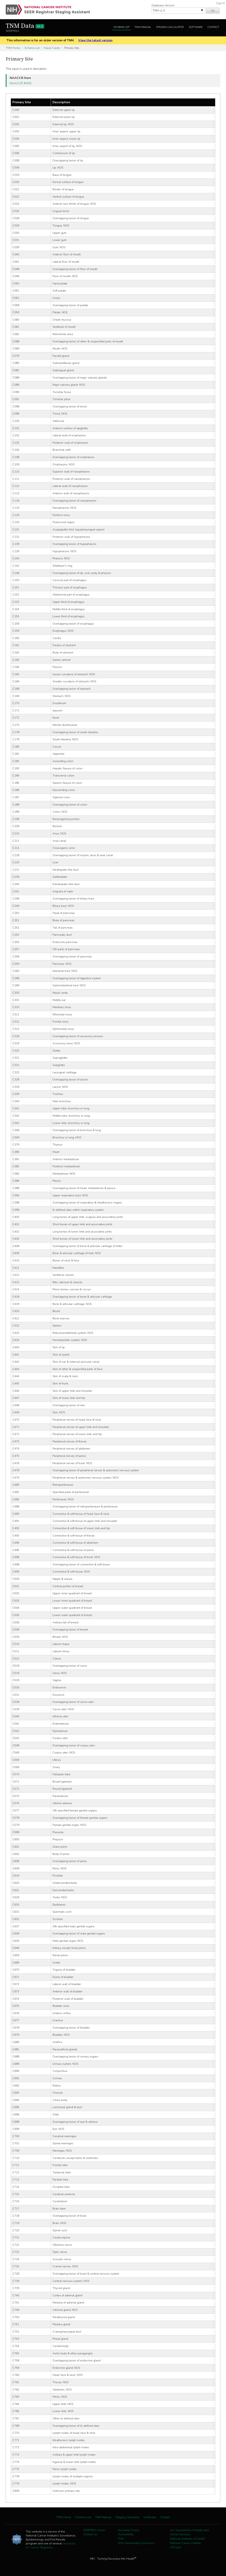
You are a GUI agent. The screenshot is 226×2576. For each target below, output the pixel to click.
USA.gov (175, 2547)
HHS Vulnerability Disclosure (136, 2543)
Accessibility (125, 2534)
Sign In (220, 3)
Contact (213, 27)
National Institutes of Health (187, 2539)
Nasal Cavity (52, 48)
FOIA (121, 2539)
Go (213, 10)
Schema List (121, 27)
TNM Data (25, 26)
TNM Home (13, 48)
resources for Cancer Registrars (50, 2545)
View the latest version (95, 40)
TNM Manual (143, 27)
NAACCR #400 (21, 83)
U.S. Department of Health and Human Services (189, 2532)
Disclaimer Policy (128, 2530)
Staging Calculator (170, 27)
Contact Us (90, 2534)
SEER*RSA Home (94, 2530)
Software (196, 27)
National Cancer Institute (185, 2543)
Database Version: (163, 5)
